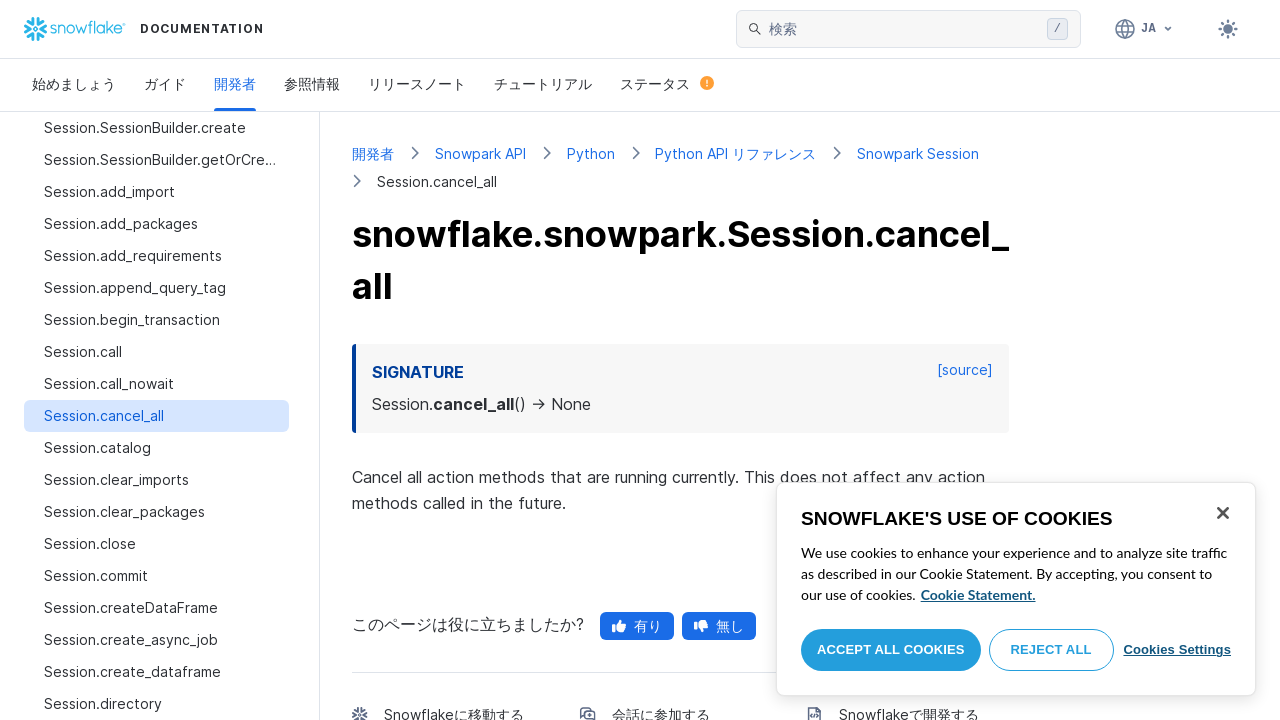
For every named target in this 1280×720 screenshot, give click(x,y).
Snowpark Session (918, 153)
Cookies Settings (1177, 649)
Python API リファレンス (735, 153)
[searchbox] (904, 29)
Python (591, 153)
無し (719, 625)
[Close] (1223, 513)
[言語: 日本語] (1144, 29)
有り (637, 625)
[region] (1016, 589)
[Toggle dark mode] (1228, 29)
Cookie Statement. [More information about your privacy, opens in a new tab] (978, 594)
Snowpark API (480, 153)
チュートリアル (543, 83)
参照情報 (312, 83)
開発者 (235, 83)
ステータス (667, 83)
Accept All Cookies (891, 649)
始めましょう (74, 83)
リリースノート (417, 83)
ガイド (165, 83)
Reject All (1051, 649)
